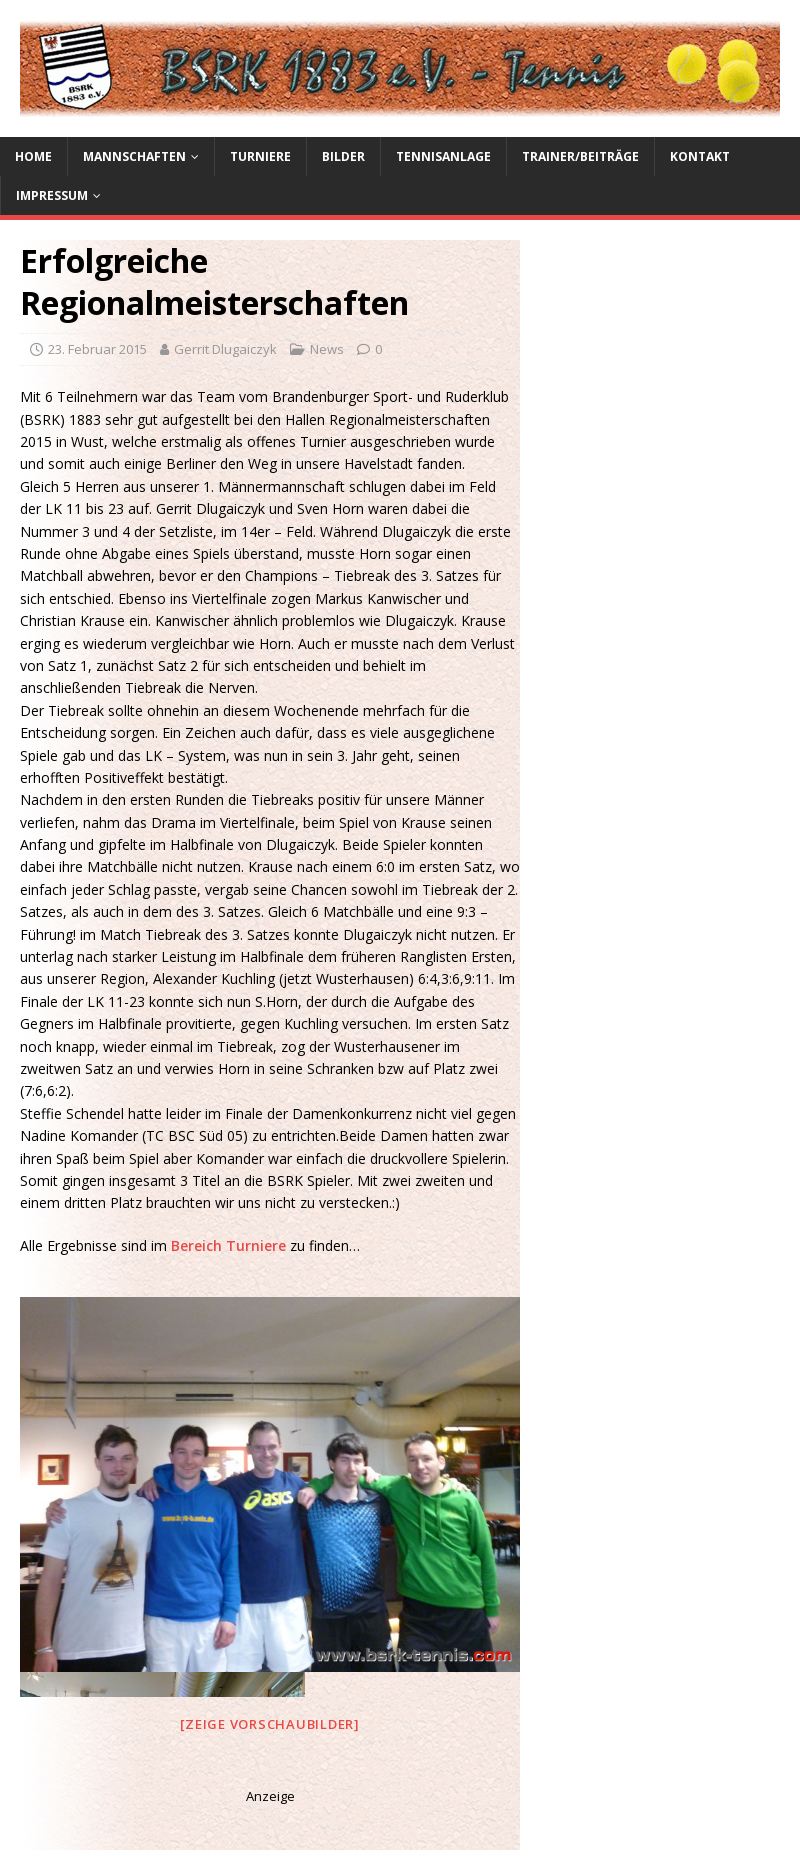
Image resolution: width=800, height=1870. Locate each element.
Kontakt (700, 156)
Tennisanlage (443, 156)
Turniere (260, 156)
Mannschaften (134, 156)
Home (33, 156)
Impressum (52, 195)
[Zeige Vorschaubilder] (270, 1724)
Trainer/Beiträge (580, 156)
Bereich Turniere (230, 1245)
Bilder (343, 156)
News (327, 349)
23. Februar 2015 (97, 349)
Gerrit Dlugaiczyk (225, 349)
